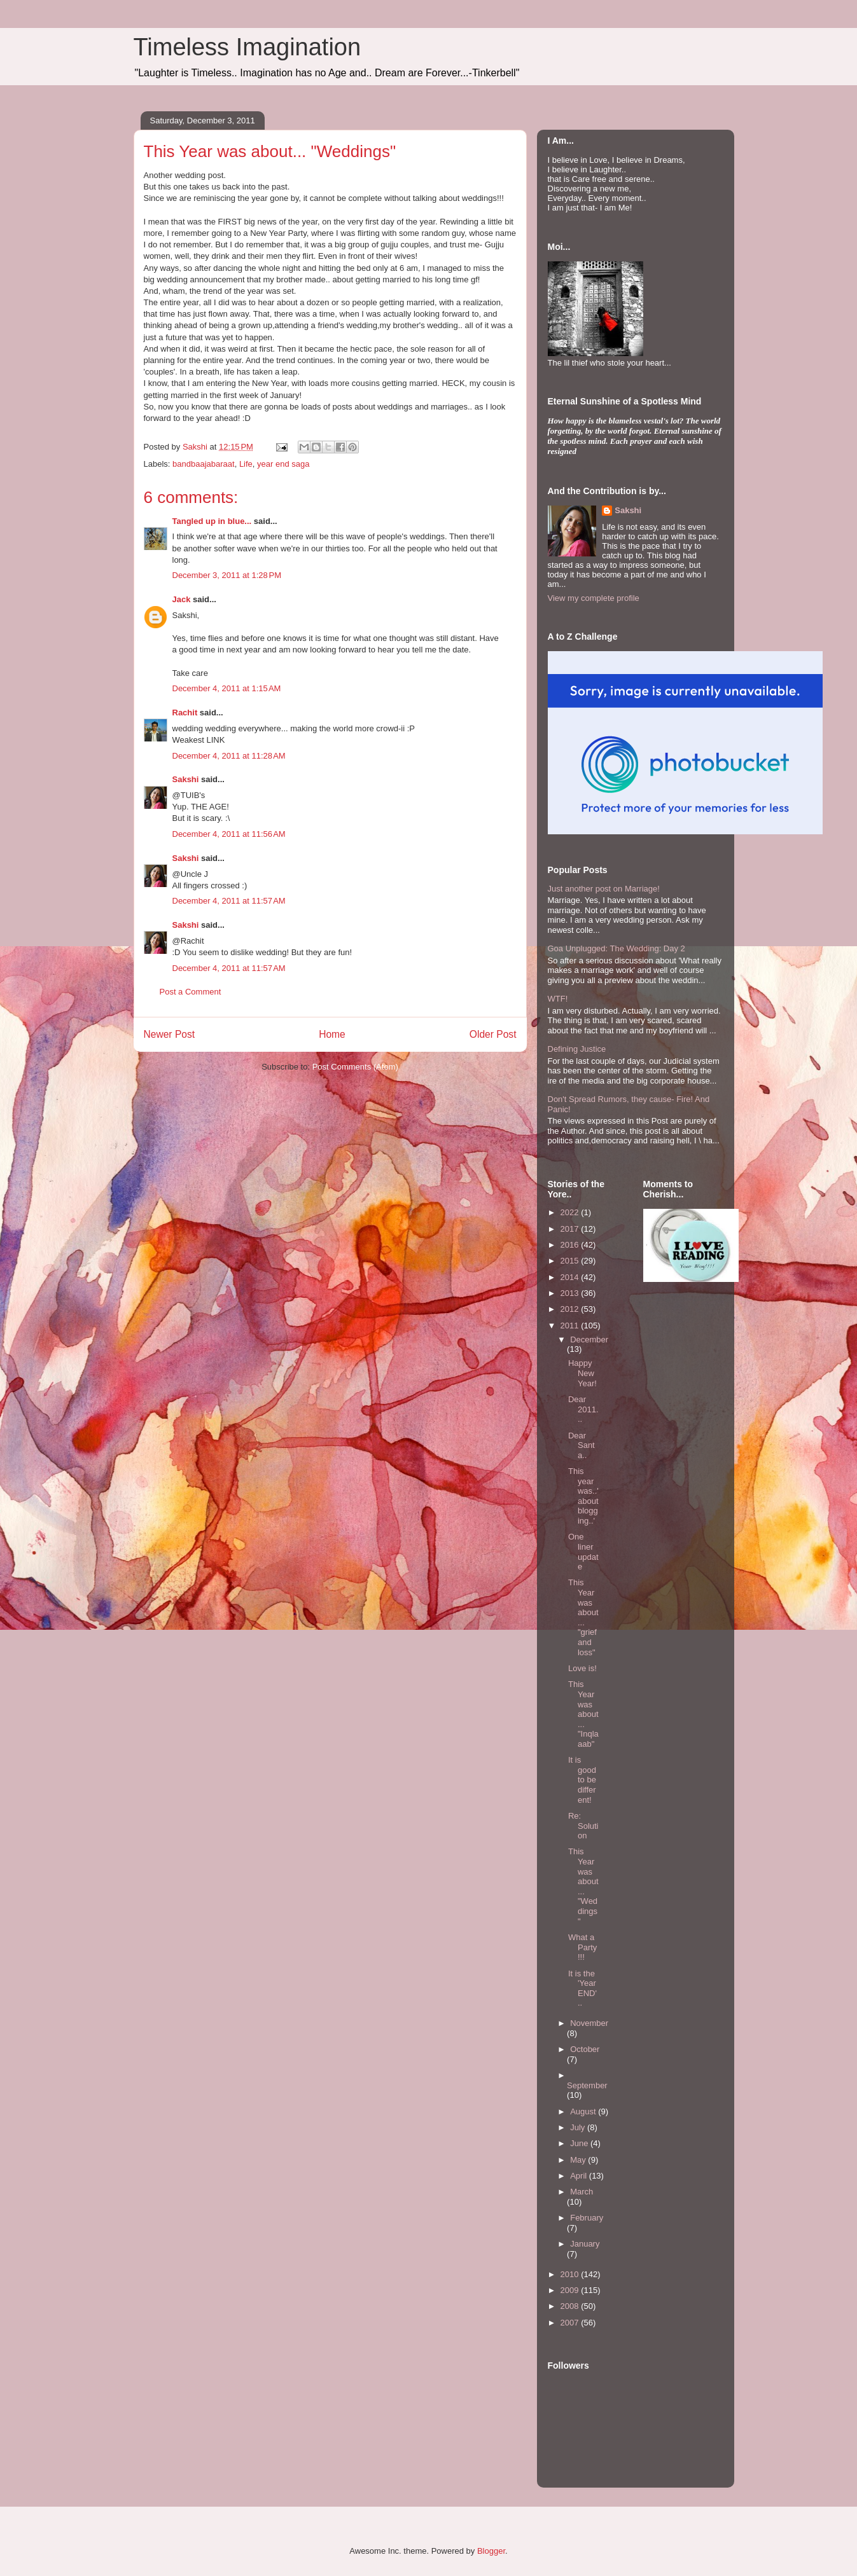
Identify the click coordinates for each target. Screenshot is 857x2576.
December (589, 1339)
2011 (571, 1325)
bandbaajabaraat (203, 464)
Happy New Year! (582, 1373)
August (584, 2111)
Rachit (185, 712)
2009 (571, 2290)
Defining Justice (577, 1049)
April (579, 2175)
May (579, 2160)
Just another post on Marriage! (604, 888)
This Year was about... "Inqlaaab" (583, 1714)
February (586, 2217)
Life (246, 464)
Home (332, 1034)
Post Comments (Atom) (355, 1066)
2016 (571, 1245)
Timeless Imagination (247, 47)
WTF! (558, 998)
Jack (181, 599)
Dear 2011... (583, 1409)
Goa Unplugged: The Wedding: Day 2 (616, 948)
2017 (571, 1229)
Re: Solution (583, 1825)
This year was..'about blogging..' (583, 1496)
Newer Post (169, 1034)
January (584, 2244)
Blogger (491, 2551)
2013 (571, 1293)
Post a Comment (190, 991)
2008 (571, 2306)
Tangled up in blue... (212, 521)
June (580, 2143)
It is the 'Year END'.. (582, 1988)
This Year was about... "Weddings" (583, 1886)
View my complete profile (593, 598)
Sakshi (185, 779)
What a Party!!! (582, 1947)
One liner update (583, 1551)
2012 (571, 1309)
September (587, 2085)
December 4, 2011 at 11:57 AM (229, 901)
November (589, 2023)
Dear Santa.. (581, 1445)
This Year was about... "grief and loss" (583, 1617)
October (584, 2049)
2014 (571, 1277)
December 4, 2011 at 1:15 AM (226, 688)
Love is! (582, 1668)
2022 (571, 1212)
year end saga (283, 464)
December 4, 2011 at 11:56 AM (229, 834)
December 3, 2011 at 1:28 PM (227, 575)
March (581, 2191)
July (578, 2127)
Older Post (493, 1034)
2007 (571, 2322)
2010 (571, 2274)
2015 (571, 1260)
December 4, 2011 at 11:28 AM (229, 756)
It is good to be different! (582, 1779)
